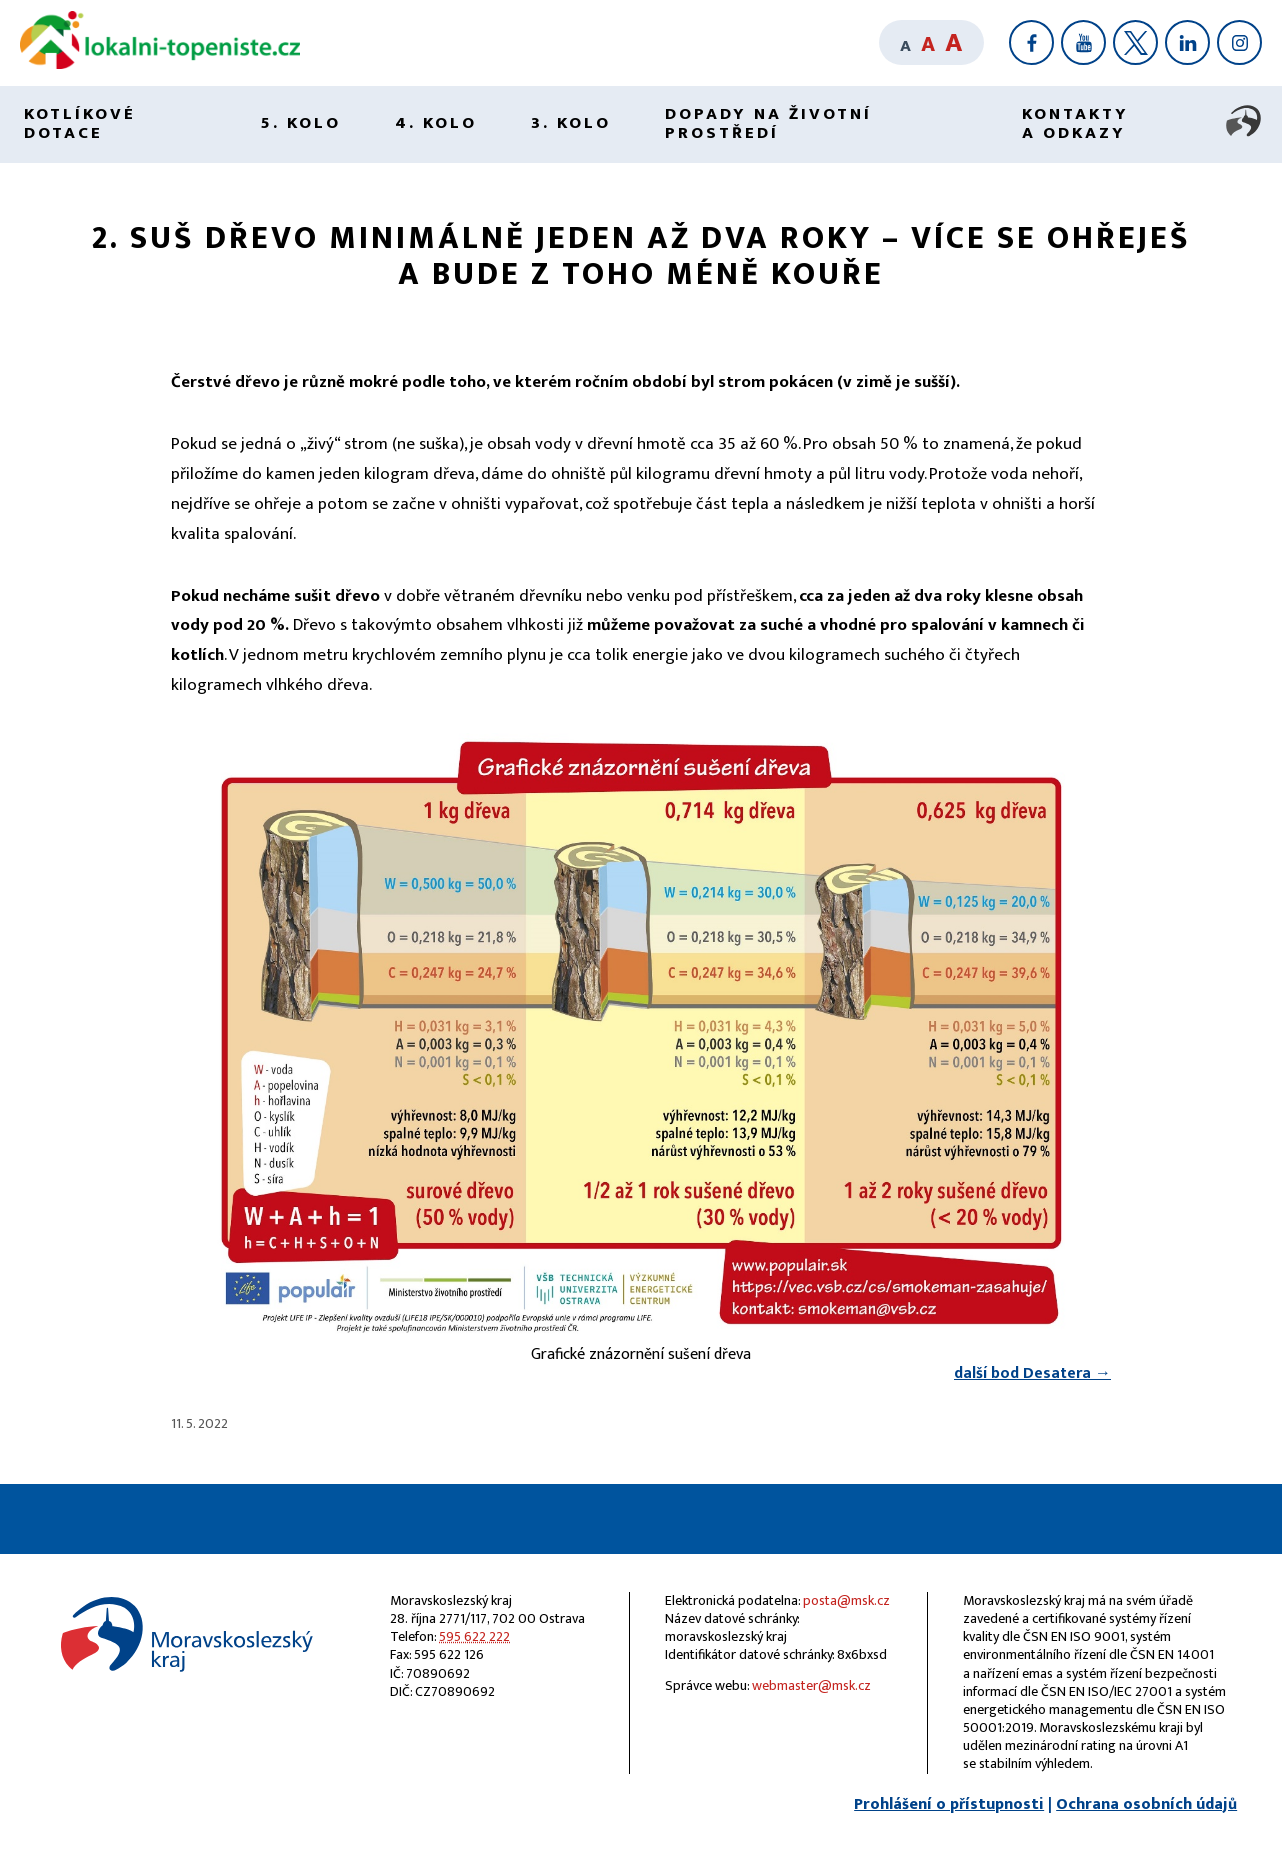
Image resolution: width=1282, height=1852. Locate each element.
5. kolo (300, 123)
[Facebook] (1031, 42)
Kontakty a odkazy (1075, 124)
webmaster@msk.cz (811, 1685)
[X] (1135, 42)
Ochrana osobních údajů (1146, 1804)
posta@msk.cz (846, 1600)
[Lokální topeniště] (160, 64)
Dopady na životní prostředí (768, 124)
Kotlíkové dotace (80, 124)
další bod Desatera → (1032, 1373)
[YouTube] (1083, 42)
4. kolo (436, 123)
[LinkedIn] (1187, 42)
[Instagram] (1239, 42)
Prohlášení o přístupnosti (949, 1804)
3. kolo (571, 123)
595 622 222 (474, 1636)
